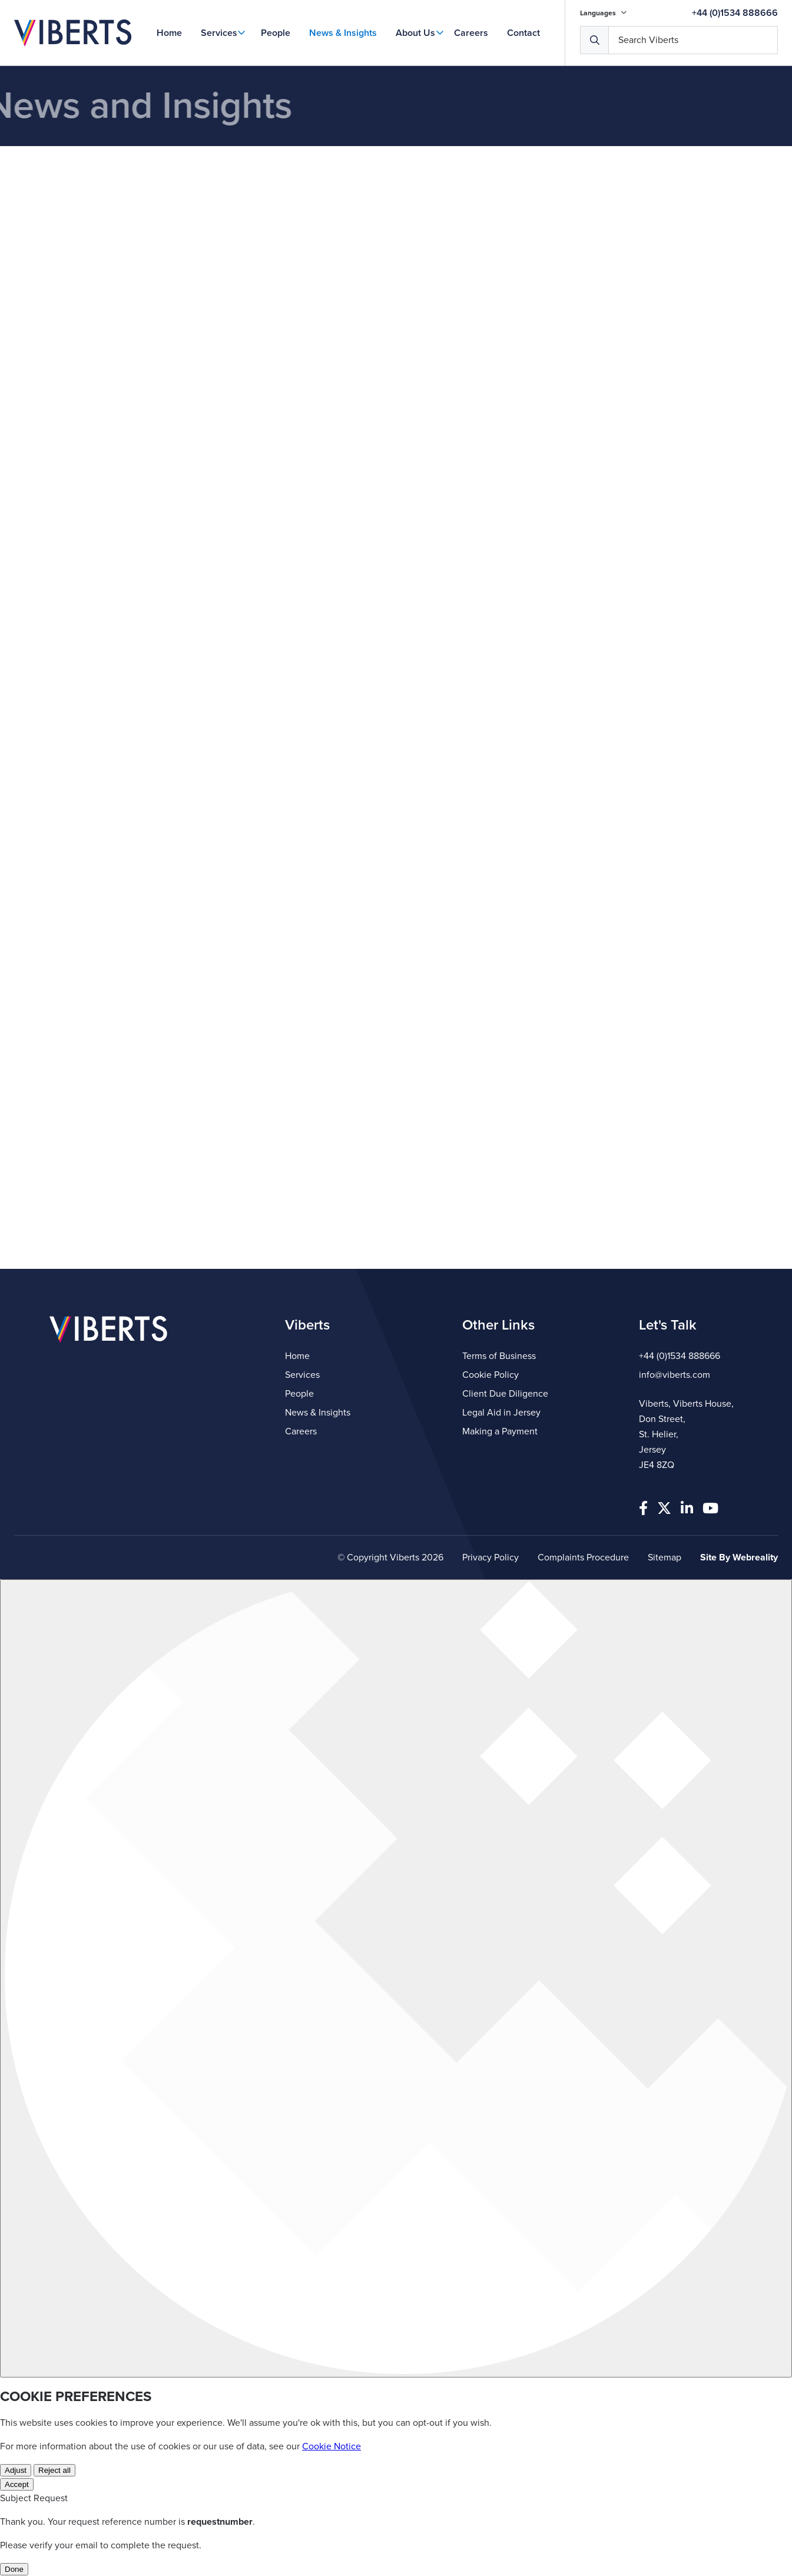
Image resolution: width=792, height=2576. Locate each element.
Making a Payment (500, 1431)
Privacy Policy (490, 1557)
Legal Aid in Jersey (501, 1412)
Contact (523, 33)
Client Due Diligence (505, 1394)
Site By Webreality (739, 1557)
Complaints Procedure (583, 1557)
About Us (415, 33)
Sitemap (664, 1557)
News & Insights (343, 33)
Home (169, 33)
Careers (471, 33)
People (275, 33)
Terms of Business (499, 1356)
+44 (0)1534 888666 (735, 13)
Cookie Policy (490, 1375)
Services (219, 33)
